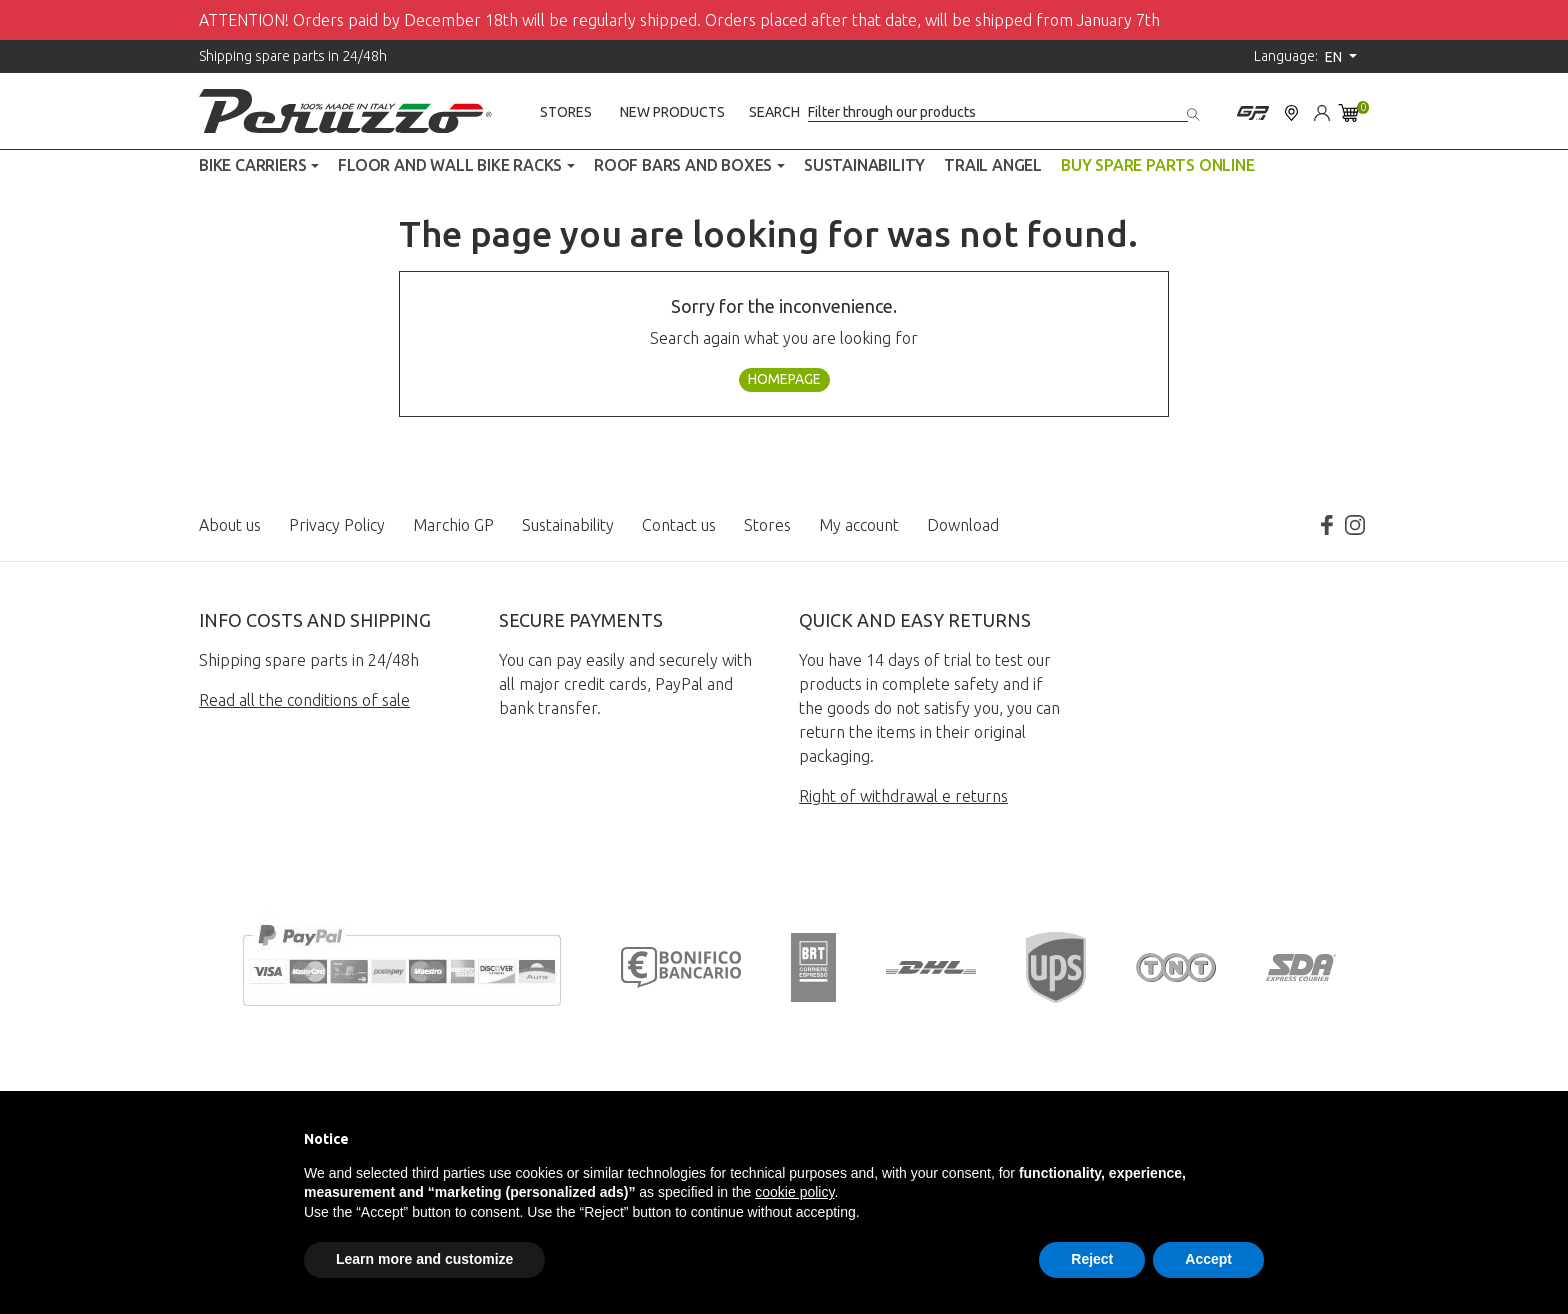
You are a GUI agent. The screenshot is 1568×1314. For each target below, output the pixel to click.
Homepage (784, 379)
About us (230, 525)
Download (963, 525)
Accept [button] (1208, 1259)
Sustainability (568, 525)
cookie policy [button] (794, 1192)
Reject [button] (1092, 1259)
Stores (566, 112)
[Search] (998, 112)
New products (672, 112)
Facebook (1327, 525)
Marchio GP (453, 525)
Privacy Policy (337, 525)
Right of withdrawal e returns (903, 796)
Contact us (679, 525)
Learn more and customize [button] (424, 1259)
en (1335, 57)
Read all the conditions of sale (304, 700)
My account (859, 525)
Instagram (1355, 525)
